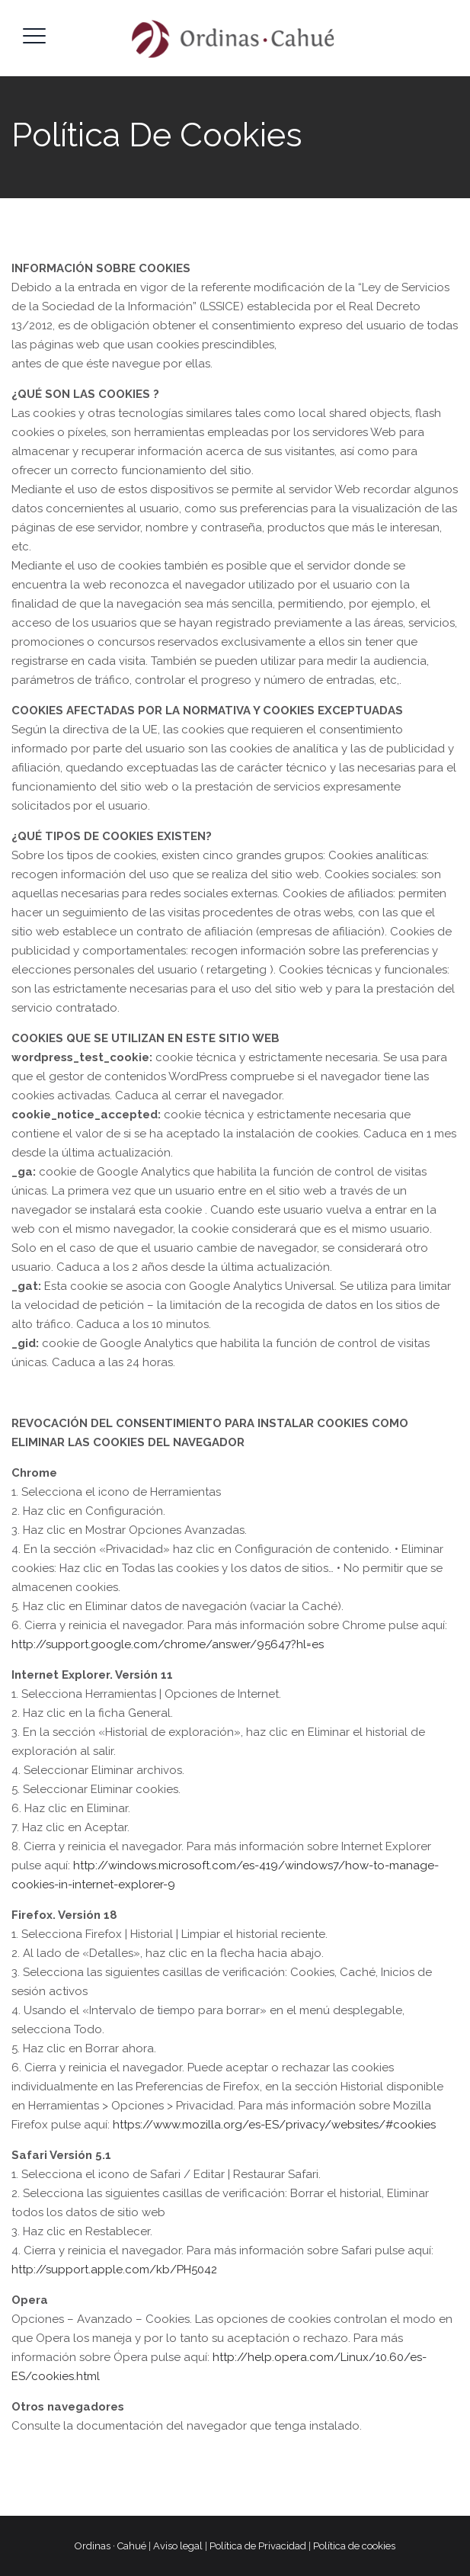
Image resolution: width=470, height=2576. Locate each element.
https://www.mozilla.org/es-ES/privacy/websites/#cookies (274, 2125)
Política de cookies (354, 2546)
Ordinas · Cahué (110, 2546)
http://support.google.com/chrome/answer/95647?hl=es (167, 1644)
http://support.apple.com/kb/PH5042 (114, 2269)
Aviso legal (178, 2546)
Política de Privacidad (257, 2546)
